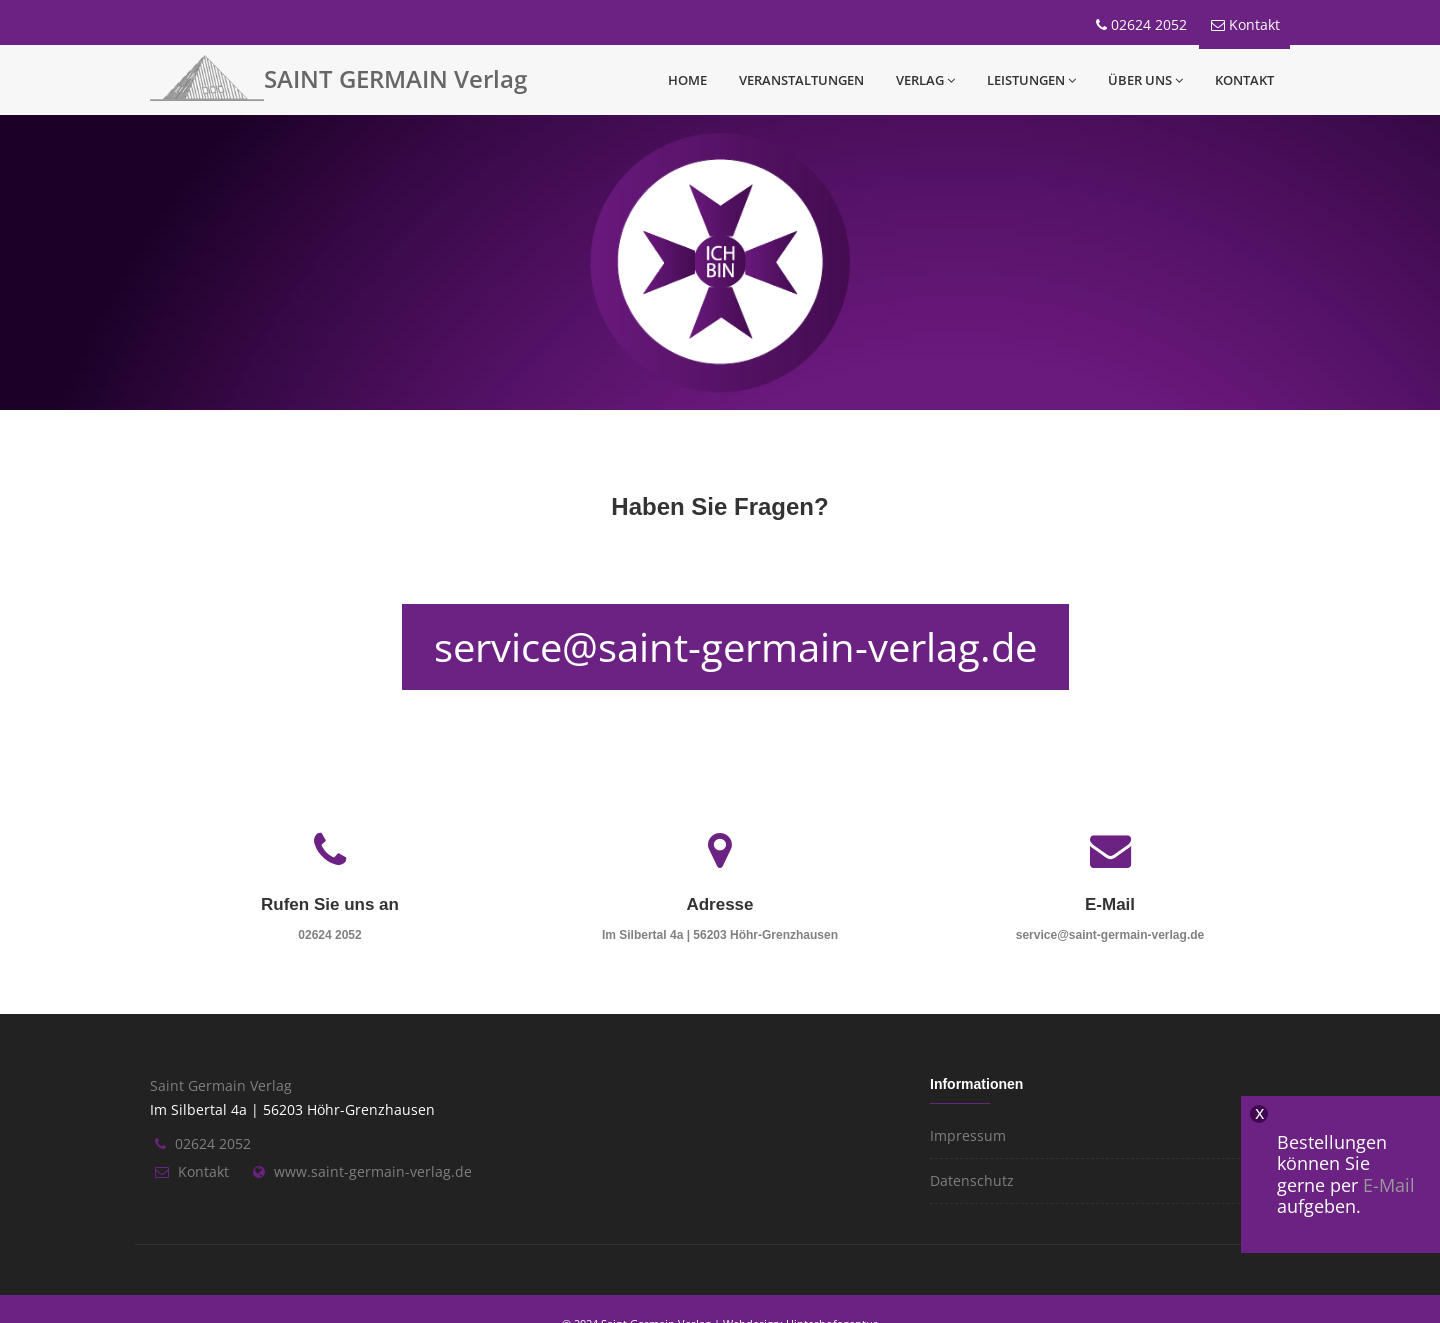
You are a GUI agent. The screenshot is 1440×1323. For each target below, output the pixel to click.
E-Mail (1389, 1185)
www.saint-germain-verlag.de (373, 1171)
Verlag (925, 80)
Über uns (1145, 80)
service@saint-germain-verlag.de (735, 647)
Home (687, 80)
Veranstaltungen (801, 80)
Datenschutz (972, 1180)
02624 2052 (1149, 24)
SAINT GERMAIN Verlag (395, 78)
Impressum (968, 1135)
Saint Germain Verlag (221, 1085)
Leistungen (1031, 80)
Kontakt (1254, 24)
